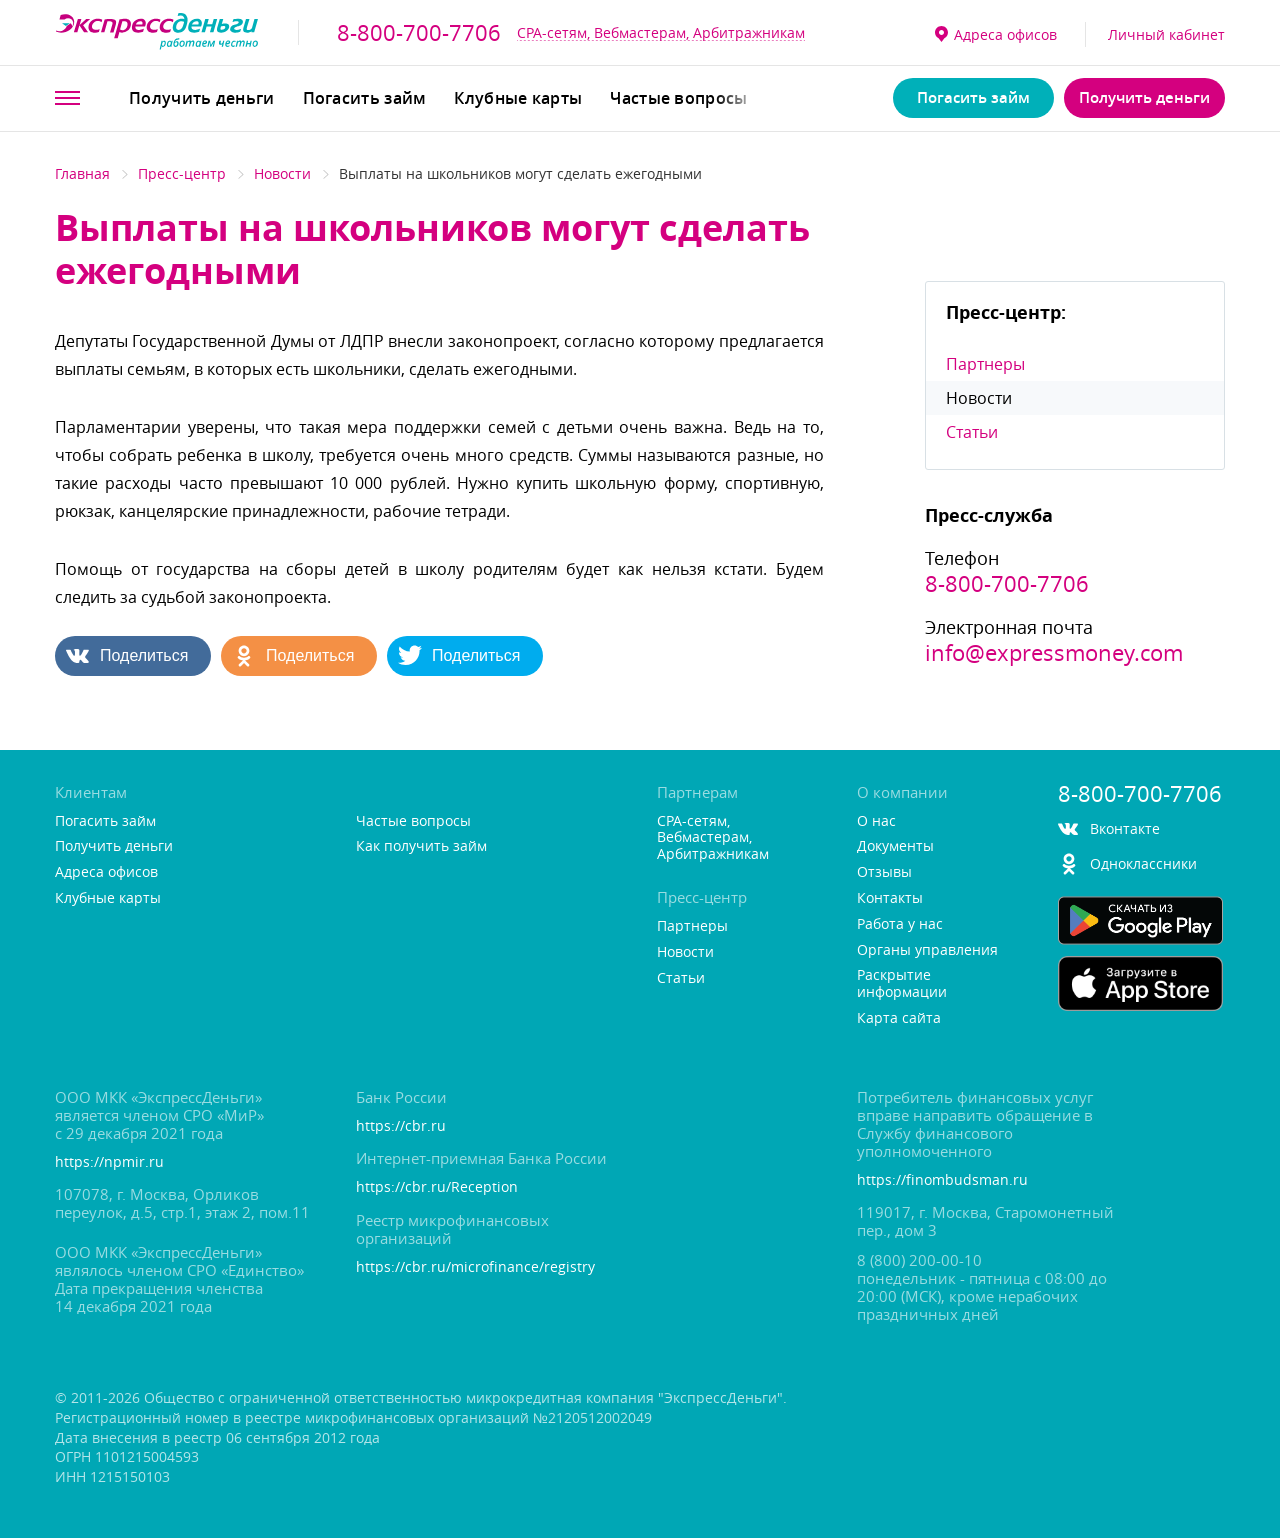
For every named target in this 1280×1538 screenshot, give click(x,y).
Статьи (972, 432)
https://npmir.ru (109, 1162)
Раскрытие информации (902, 984)
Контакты (890, 898)
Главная (82, 173)
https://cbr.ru (401, 1126)
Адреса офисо (996, 34)
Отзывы (884, 872)
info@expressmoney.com (1054, 653)
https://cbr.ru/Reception (437, 1187)
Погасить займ (365, 98)
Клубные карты (518, 98)
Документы (895, 846)
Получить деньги (202, 98)
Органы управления (927, 950)
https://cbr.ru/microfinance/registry (475, 1267)
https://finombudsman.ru (942, 1180)
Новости (282, 173)
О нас (876, 821)
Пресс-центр (182, 173)
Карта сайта (899, 1018)
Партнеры (985, 364)
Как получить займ (421, 846)
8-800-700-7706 (419, 33)
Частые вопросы (678, 98)
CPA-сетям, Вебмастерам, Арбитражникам (661, 32)
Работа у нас (900, 924)
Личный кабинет (1166, 34)
